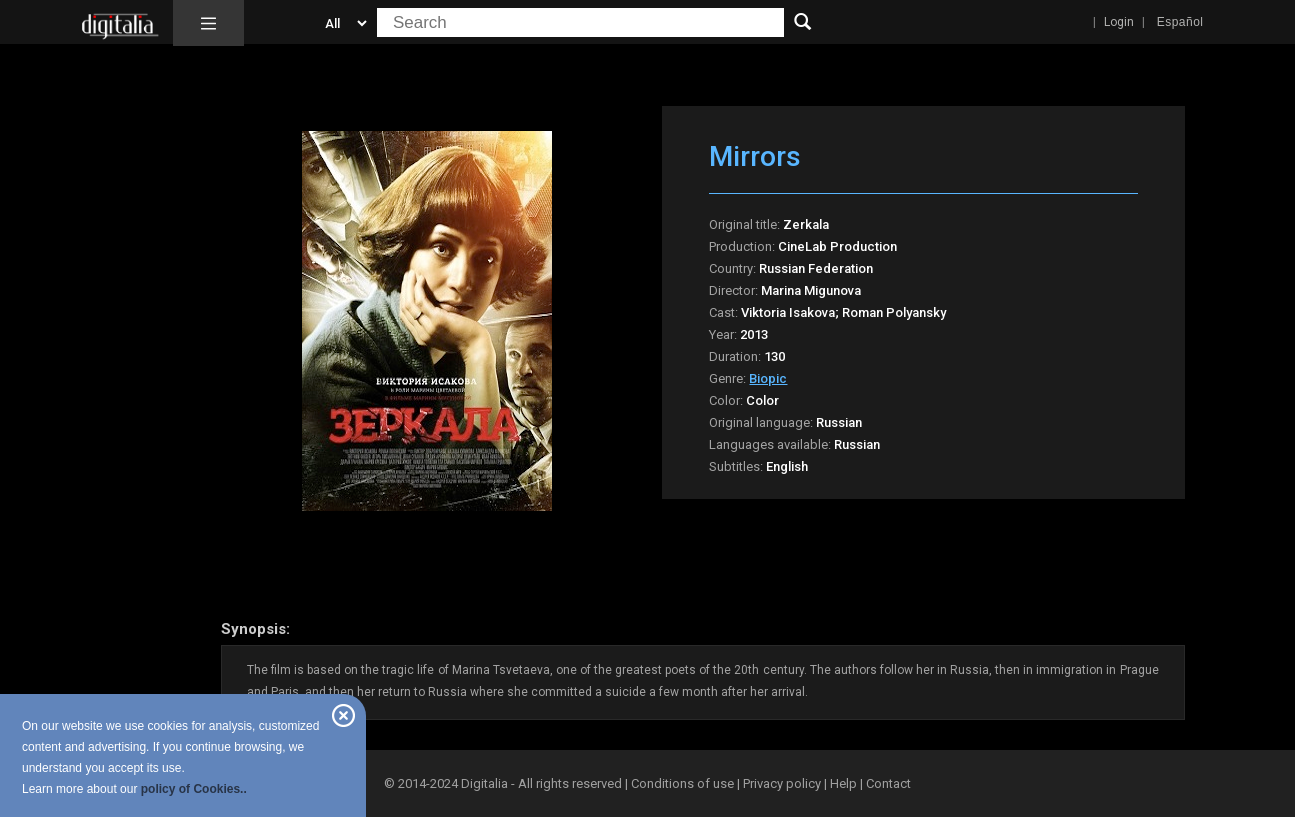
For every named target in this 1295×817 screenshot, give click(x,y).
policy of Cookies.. (194, 789)
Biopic (768, 378)
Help (843, 783)
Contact (888, 783)
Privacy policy (782, 783)
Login (1119, 22)
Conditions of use (684, 783)
